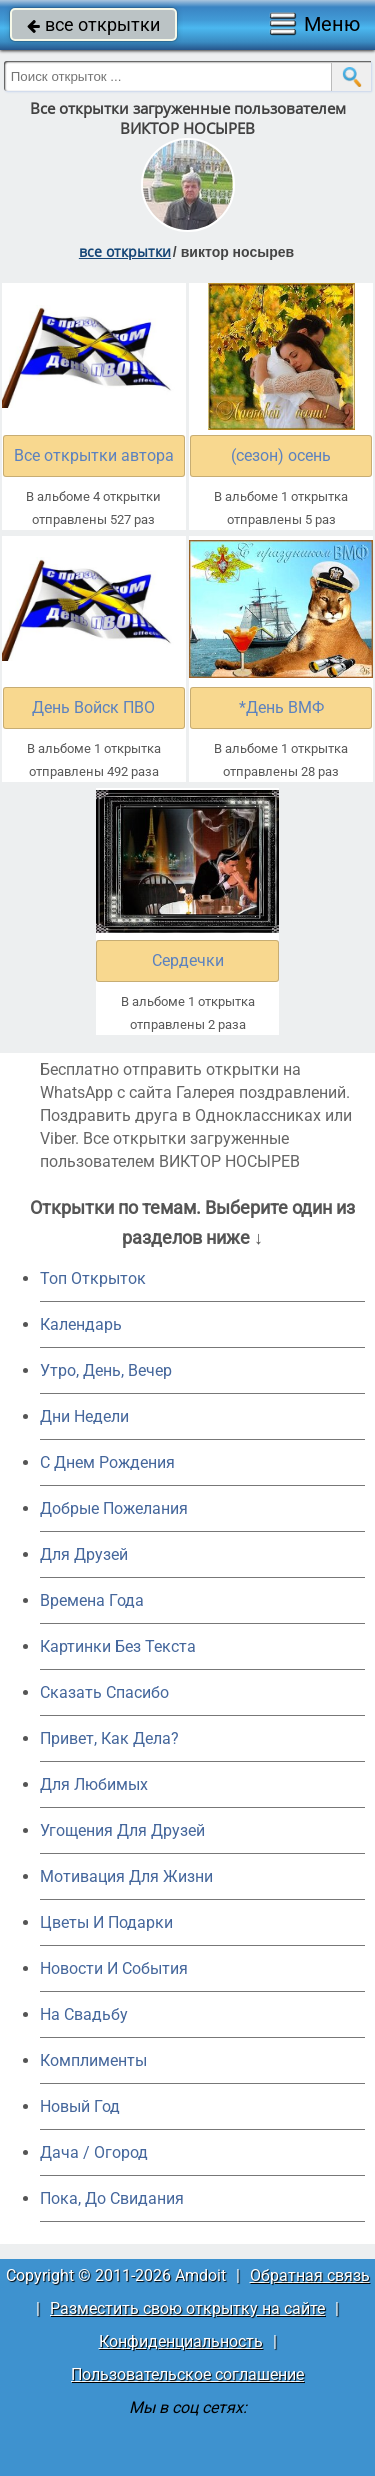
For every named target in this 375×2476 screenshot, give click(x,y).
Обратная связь (310, 2275)
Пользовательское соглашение (187, 2374)
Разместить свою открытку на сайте (187, 2308)
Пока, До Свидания (112, 2198)
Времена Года (92, 1600)
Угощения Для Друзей (122, 1830)
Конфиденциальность (181, 2341)
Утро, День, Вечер (106, 1370)
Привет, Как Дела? (109, 1738)
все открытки (93, 24)
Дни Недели (84, 1416)
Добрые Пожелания (114, 1508)
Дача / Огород (94, 2152)
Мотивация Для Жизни (126, 1876)
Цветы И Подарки (106, 1922)
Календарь (81, 1324)
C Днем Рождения (107, 1462)
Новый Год (80, 2106)
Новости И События (114, 1968)
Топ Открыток (93, 1278)
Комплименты (93, 2060)
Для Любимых (94, 1784)
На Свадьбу (84, 2014)
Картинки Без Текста (118, 1646)
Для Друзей (84, 1554)
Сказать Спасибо (104, 1692)
